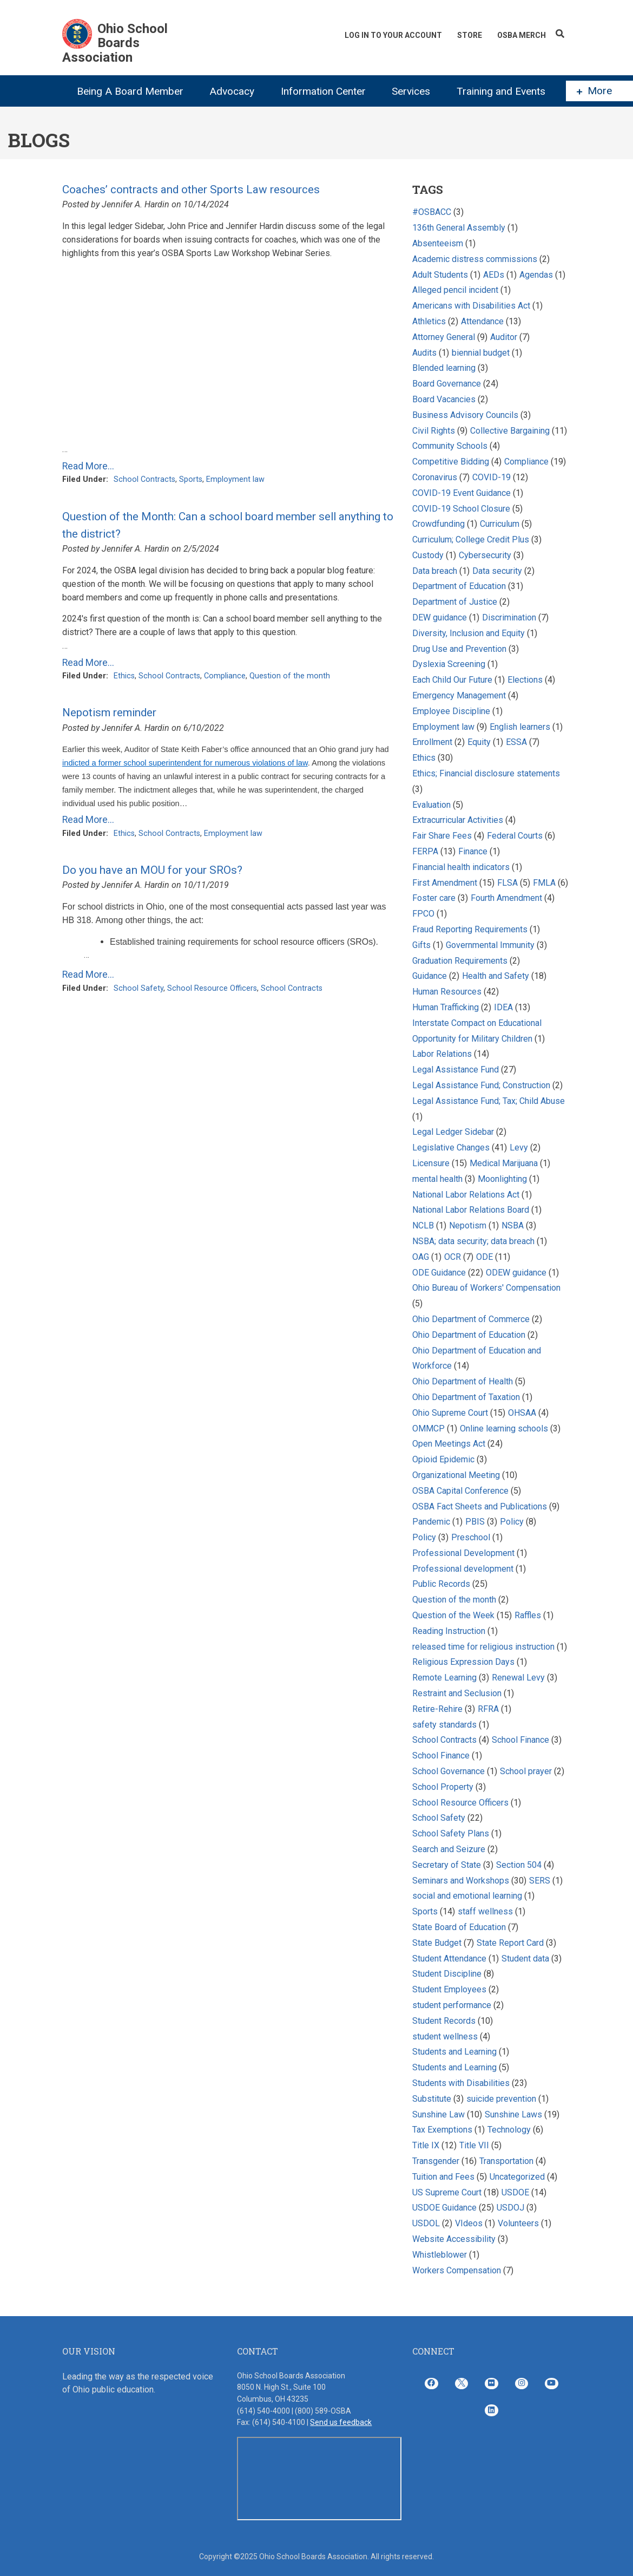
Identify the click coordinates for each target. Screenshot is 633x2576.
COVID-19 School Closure (461, 509)
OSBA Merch (521, 35)
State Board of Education (459, 1927)
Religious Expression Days (463, 1662)
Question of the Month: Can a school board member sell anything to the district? (227, 525)
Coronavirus (434, 477)
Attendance (482, 321)
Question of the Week (453, 1615)
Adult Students (440, 275)
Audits (424, 353)
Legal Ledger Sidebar (453, 1132)
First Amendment (444, 883)
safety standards (444, 1724)
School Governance (448, 1771)
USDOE (515, 2192)
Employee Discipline (451, 711)
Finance (472, 851)
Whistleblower (439, 2255)
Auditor (504, 337)
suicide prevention (501, 2099)
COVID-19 (491, 477)
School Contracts (144, 479)
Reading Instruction (448, 1631)
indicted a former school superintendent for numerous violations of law (185, 763)
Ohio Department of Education (468, 1335)
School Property (442, 1787)
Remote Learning (444, 1677)
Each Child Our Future (452, 680)
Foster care (434, 898)
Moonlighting (502, 1179)
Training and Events (501, 91)
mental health (437, 1179)
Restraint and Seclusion (457, 1693)
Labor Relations (442, 1054)
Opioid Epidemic (443, 1459)
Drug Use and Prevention (459, 649)
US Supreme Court (447, 2192)
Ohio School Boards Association (115, 43)
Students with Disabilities (461, 2083)
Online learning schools (504, 1428)
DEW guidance (439, 617)
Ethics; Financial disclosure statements (486, 773)
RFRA (488, 1709)
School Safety (138, 988)
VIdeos (469, 2223)
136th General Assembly (458, 228)
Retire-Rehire (437, 1709)
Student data (525, 1958)
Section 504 (519, 1865)
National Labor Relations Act (465, 1194)
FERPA (425, 851)
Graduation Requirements (459, 961)
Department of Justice (454, 602)
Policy (512, 1521)
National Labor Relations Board (470, 1210)
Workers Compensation (456, 2270)
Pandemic (431, 1521)
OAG (420, 1257)
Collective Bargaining (511, 431)
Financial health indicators (462, 867)
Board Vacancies (444, 399)
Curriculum (499, 524)
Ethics (124, 676)
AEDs (493, 275)
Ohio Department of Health (462, 1381)
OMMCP (428, 1428)
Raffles (529, 1615)
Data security (497, 571)
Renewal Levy (518, 1677)
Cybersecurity (485, 555)
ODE (484, 1257)
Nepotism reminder (109, 712)
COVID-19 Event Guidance (461, 493)
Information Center (323, 91)
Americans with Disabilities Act (471, 305)
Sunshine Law (438, 2114)
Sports (190, 479)
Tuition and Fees (443, 2177)
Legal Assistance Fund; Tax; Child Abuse (488, 1101)
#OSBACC (431, 212)
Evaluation (431, 805)
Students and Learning (454, 2052)
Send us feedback (341, 2422)
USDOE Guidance (444, 2207)
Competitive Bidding (450, 461)
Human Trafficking (446, 1007)
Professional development (462, 1569)
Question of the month (289, 676)
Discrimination (509, 617)
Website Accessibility (454, 2239)
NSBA (513, 1225)
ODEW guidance (516, 1272)
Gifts (421, 945)
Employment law (235, 479)
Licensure (431, 1163)
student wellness (445, 2036)
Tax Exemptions (442, 2129)
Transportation (506, 2161)
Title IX (425, 2145)
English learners (520, 727)
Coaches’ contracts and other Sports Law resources (191, 189)
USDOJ (510, 2207)
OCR (452, 1257)
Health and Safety (495, 976)
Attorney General (443, 337)
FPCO (423, 913)
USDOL (426, 2223)
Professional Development (463, 1553)
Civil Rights (433, 431)
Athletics (429, 321)
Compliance (225, 676)
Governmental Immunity (490, 945)
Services (411, 91)
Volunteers (518, 2223)
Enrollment (432, 742)
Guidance (429, 976)
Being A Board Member (130, 91)
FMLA (544, 883)
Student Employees (449, 1989)
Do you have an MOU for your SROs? (152, 870)
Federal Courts (515, 836)
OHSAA (522, 1413)
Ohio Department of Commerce (471, 1319)
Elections (525, 680)
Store (469, 35)
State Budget (436, 1943)
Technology (509, 2129)
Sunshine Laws (513, 2114)
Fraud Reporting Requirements (470, 929)
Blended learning (444, 368)
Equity (480, 742)
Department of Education (459, 586)
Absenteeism (437, 243)
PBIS (475, 1521)
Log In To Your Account (393, 35)
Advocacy (231, 91)
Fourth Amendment (506, 898)
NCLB (423, 1225)
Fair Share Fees (442, 836)
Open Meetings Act (448, 1444)
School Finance (521, 1740)
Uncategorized (517, 2177)
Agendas (536, 275)
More (594, 90)
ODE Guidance (439, 1272)
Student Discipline (447, 1974)
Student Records (444, 2021)
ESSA (516, 742)
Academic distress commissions (475, 259)
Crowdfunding (438, 524)
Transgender (435, 2161)
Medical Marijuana (504, 1163)
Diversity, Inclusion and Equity (468, 633)
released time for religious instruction (483, 1647)
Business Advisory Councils (465, 415)
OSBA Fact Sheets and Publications (479, 1506)
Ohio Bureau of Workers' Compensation (486, 1288)
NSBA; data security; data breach (473, 1241)
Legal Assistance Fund (455, 1069)
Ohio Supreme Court (450, 1413)
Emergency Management (459, 695)
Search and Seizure (448, 1849)
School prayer (526, 1771)
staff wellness (485, 1911)
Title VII (474, 2145)
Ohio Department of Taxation (467, 1397)
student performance (451, 2005)
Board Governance (446, 383)
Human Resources (447, 991)
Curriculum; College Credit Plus (470, 539)
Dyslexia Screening (448, 664)
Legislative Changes (451, 1147)
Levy (520, 1147)
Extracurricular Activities (457, 820)
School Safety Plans (450, 1833)
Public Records (441, 1584)
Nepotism (467, 1225)
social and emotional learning (467, 1896)
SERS (539, 1880)
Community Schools (449, 446)
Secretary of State (446, 1865)
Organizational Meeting (456, 1475)
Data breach (434, 571)
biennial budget (481, 353)
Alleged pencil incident (455, 290)
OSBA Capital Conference (460, 1491)
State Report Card (511, 1943)
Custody (428, 555)
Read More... (88, 466)
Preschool (470, 1537)
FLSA (507, 883)
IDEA (503, 1007)
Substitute (431, 2099)
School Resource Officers (212, 988)
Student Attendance (449, 1958)
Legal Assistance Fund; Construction (481, 1085)
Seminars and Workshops (460, 1880)
